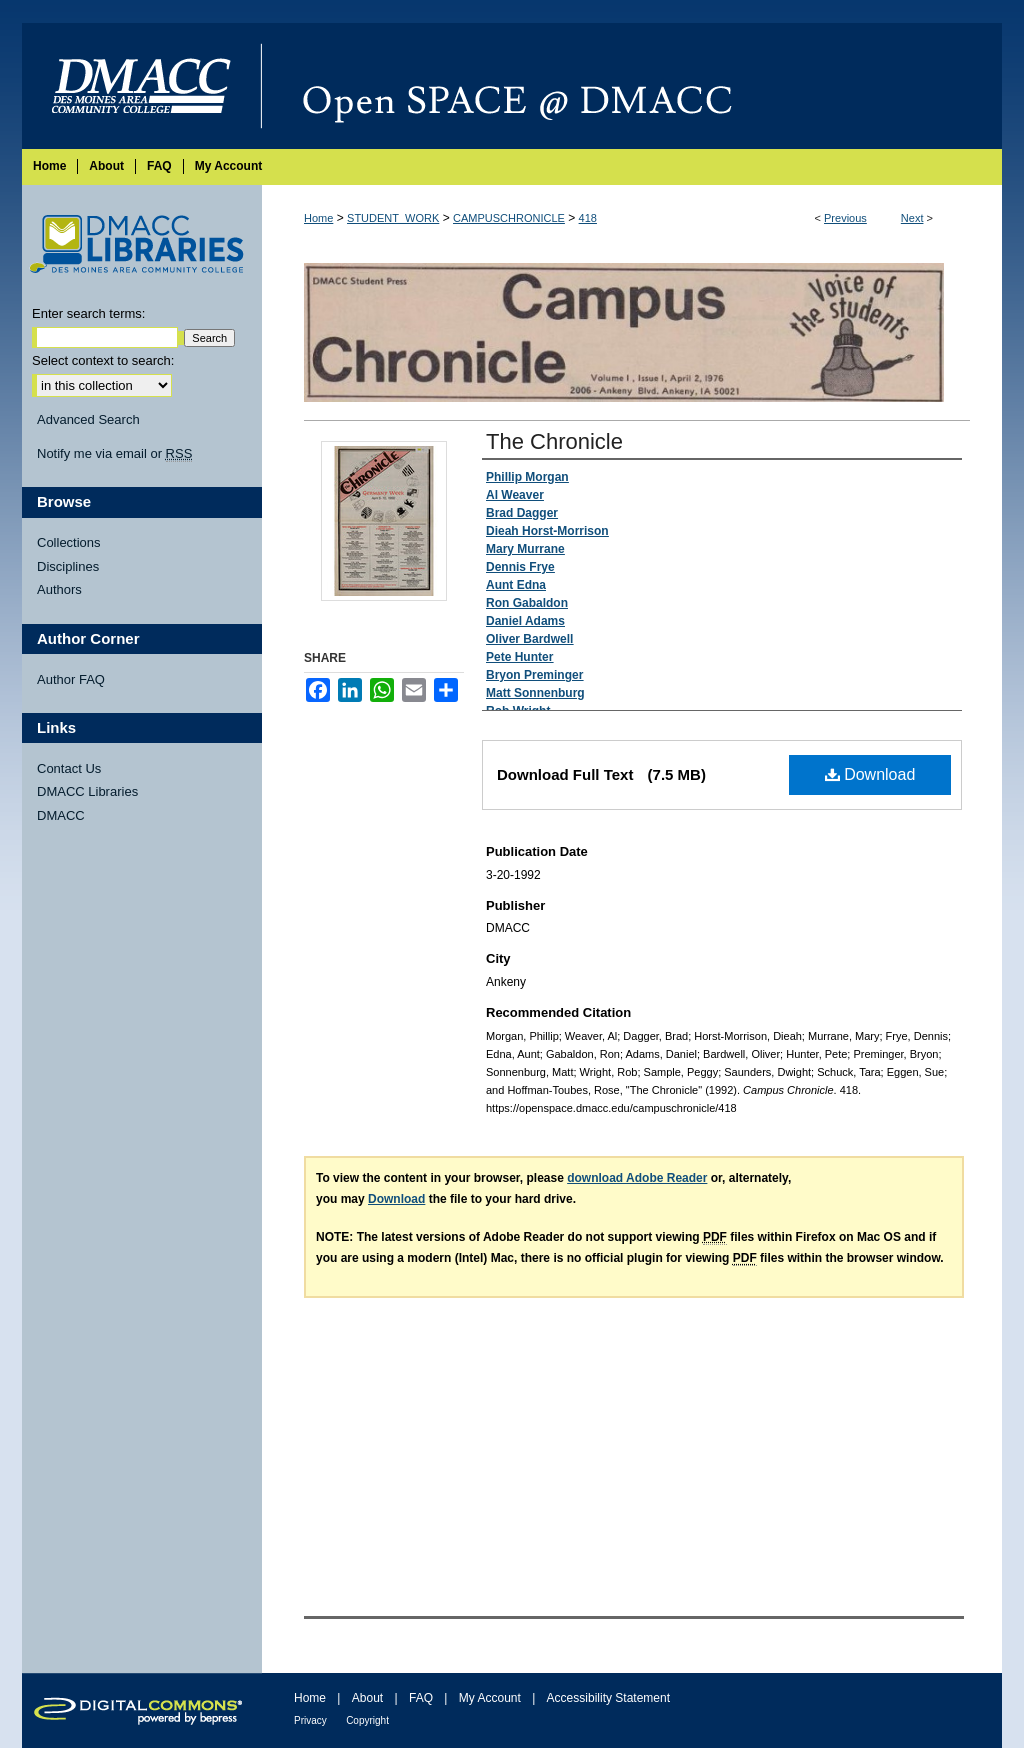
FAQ (421, 1698)
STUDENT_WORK (393, 218)
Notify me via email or (114, 454)
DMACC (61, 815)
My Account (490, 1698)
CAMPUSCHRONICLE (509, 218)
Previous (845, 218)
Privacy (310, 1720)
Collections (69, 542)
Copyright (367, 1720)
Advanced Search (88, 419)
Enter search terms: (88, 313)
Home (318, 218)
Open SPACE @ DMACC (632, 86)
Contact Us (69, 768)
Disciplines (68, 566)
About (367, 1698)
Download (870, 774)
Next (912, 218)
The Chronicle (554, 441)
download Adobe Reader (637, 1178)
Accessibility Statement (608, 1698)
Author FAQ (71, 679)
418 (588, 218)
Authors (59, 589)
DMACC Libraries (87, 791)
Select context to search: (103, 360)
